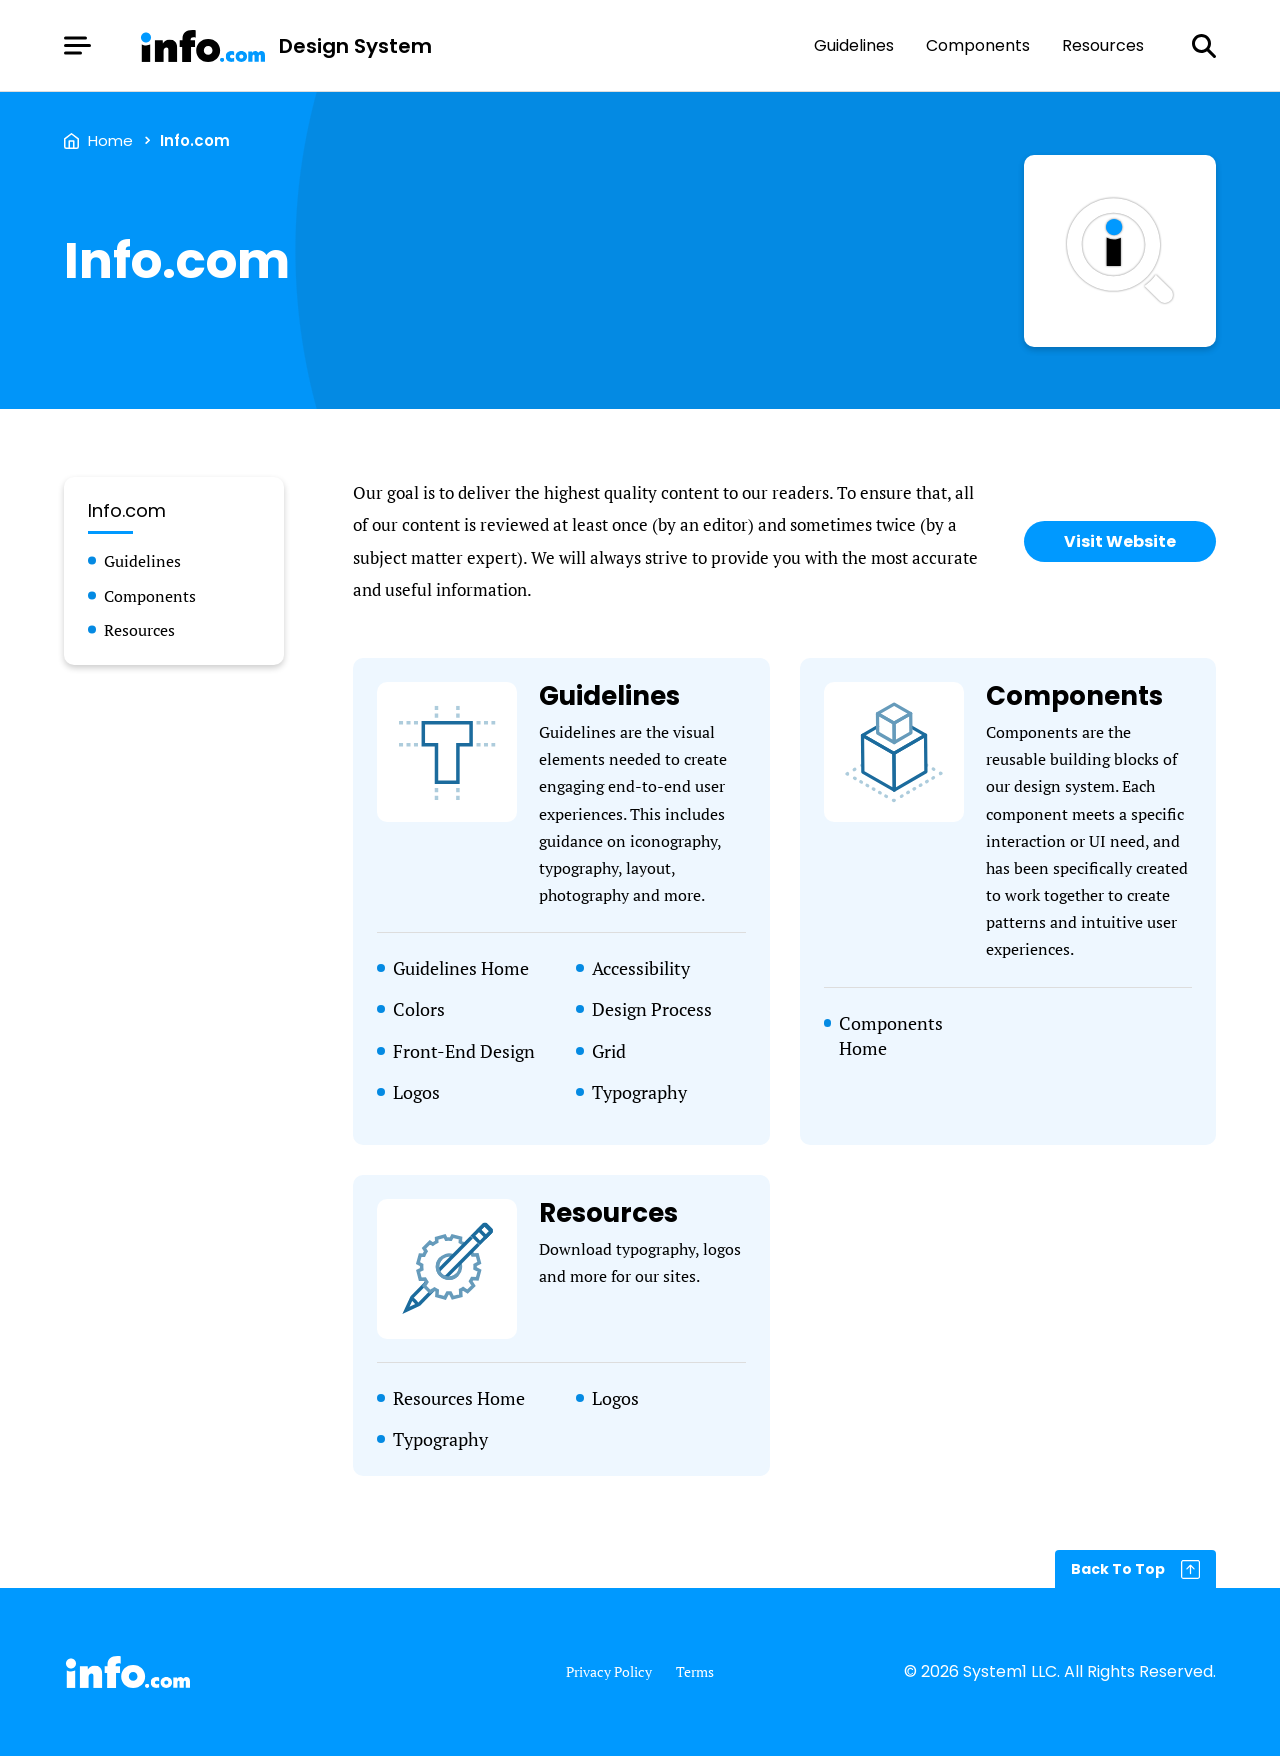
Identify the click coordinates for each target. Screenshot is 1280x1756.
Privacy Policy (609, 1672)
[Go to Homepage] (285, 46)
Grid (609, 1051)
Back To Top (1118, 1569)
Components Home (891, 1035)
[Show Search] (1204, 46)
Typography (639, 1092)
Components (978, 46)
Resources (1103, 46)
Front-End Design (464, 1051)
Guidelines (854, 46)
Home (110, 140)
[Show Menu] (77, 45)
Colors (419, 1009)
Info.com (195, 140)
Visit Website (1120, 541)
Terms (695, 1672)
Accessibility (641, 968)
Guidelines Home (461, 968)
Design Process (652, 1009)
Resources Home (459, 1398)
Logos (416, 1092)
